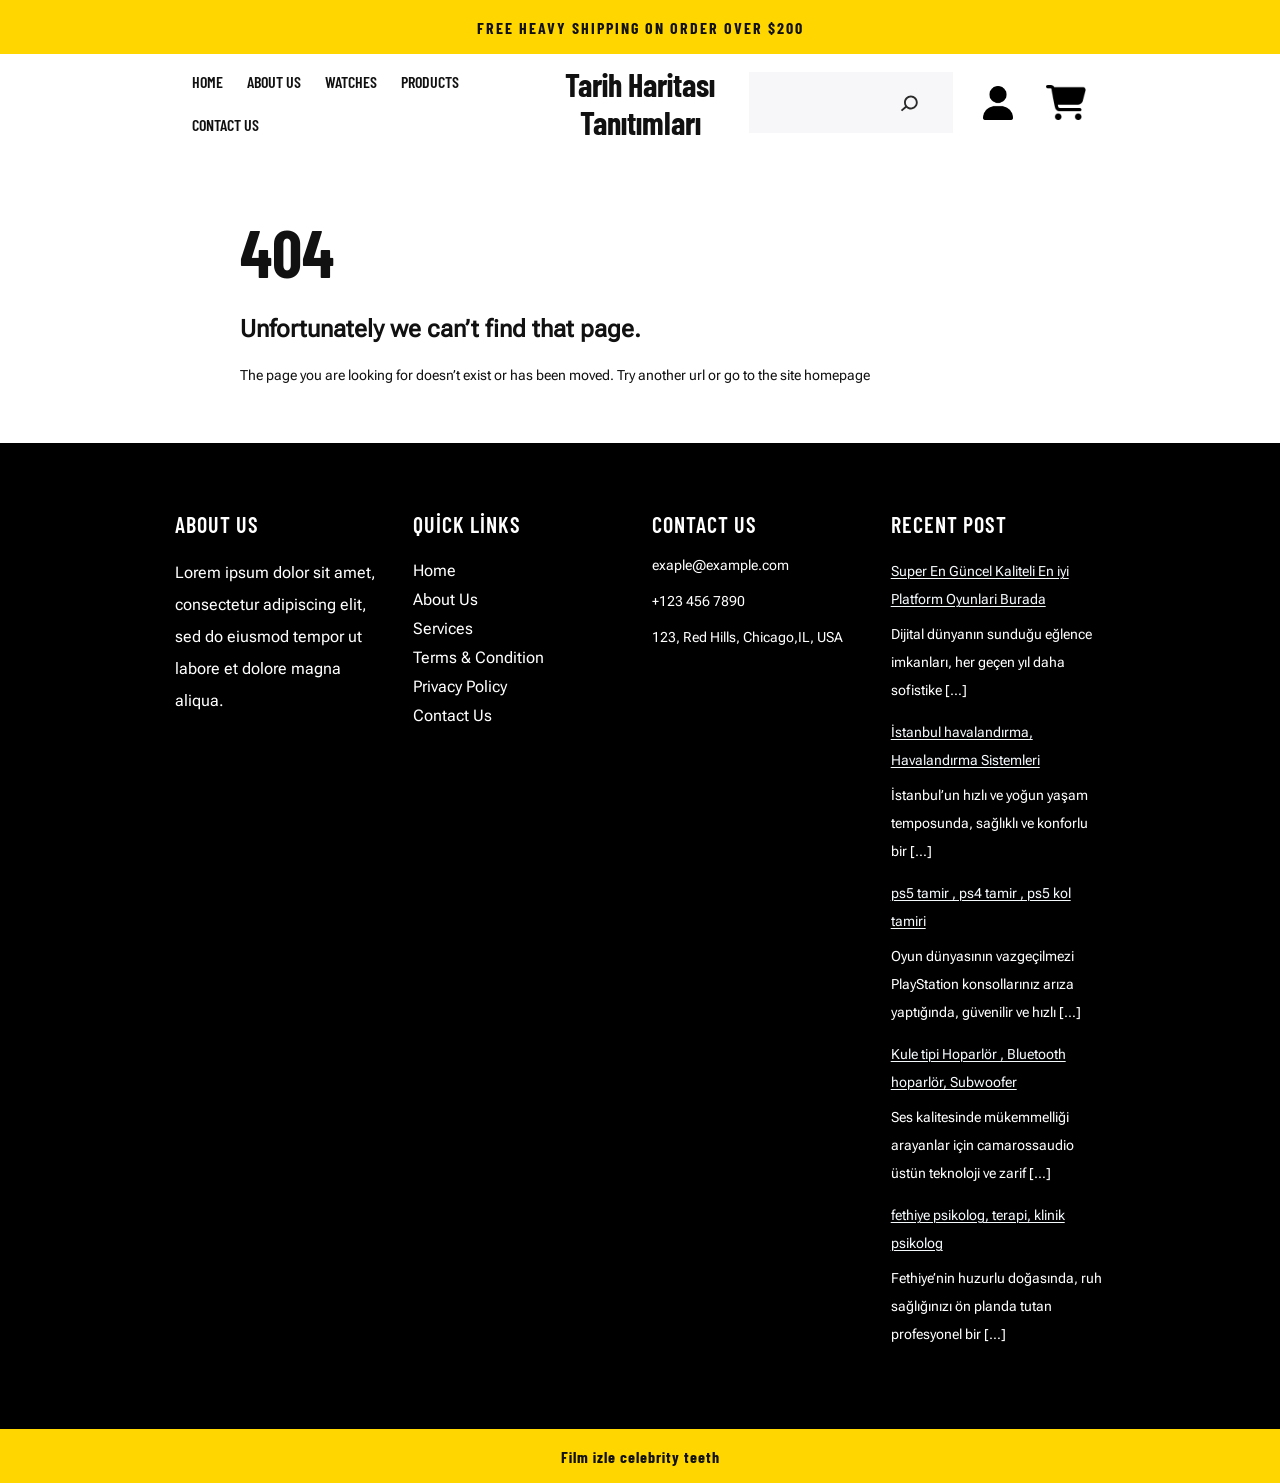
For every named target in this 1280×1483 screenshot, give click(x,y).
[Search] (908, 102)
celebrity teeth (670, 1456)
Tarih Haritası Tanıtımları (640, 103)
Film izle (588, 1456)
